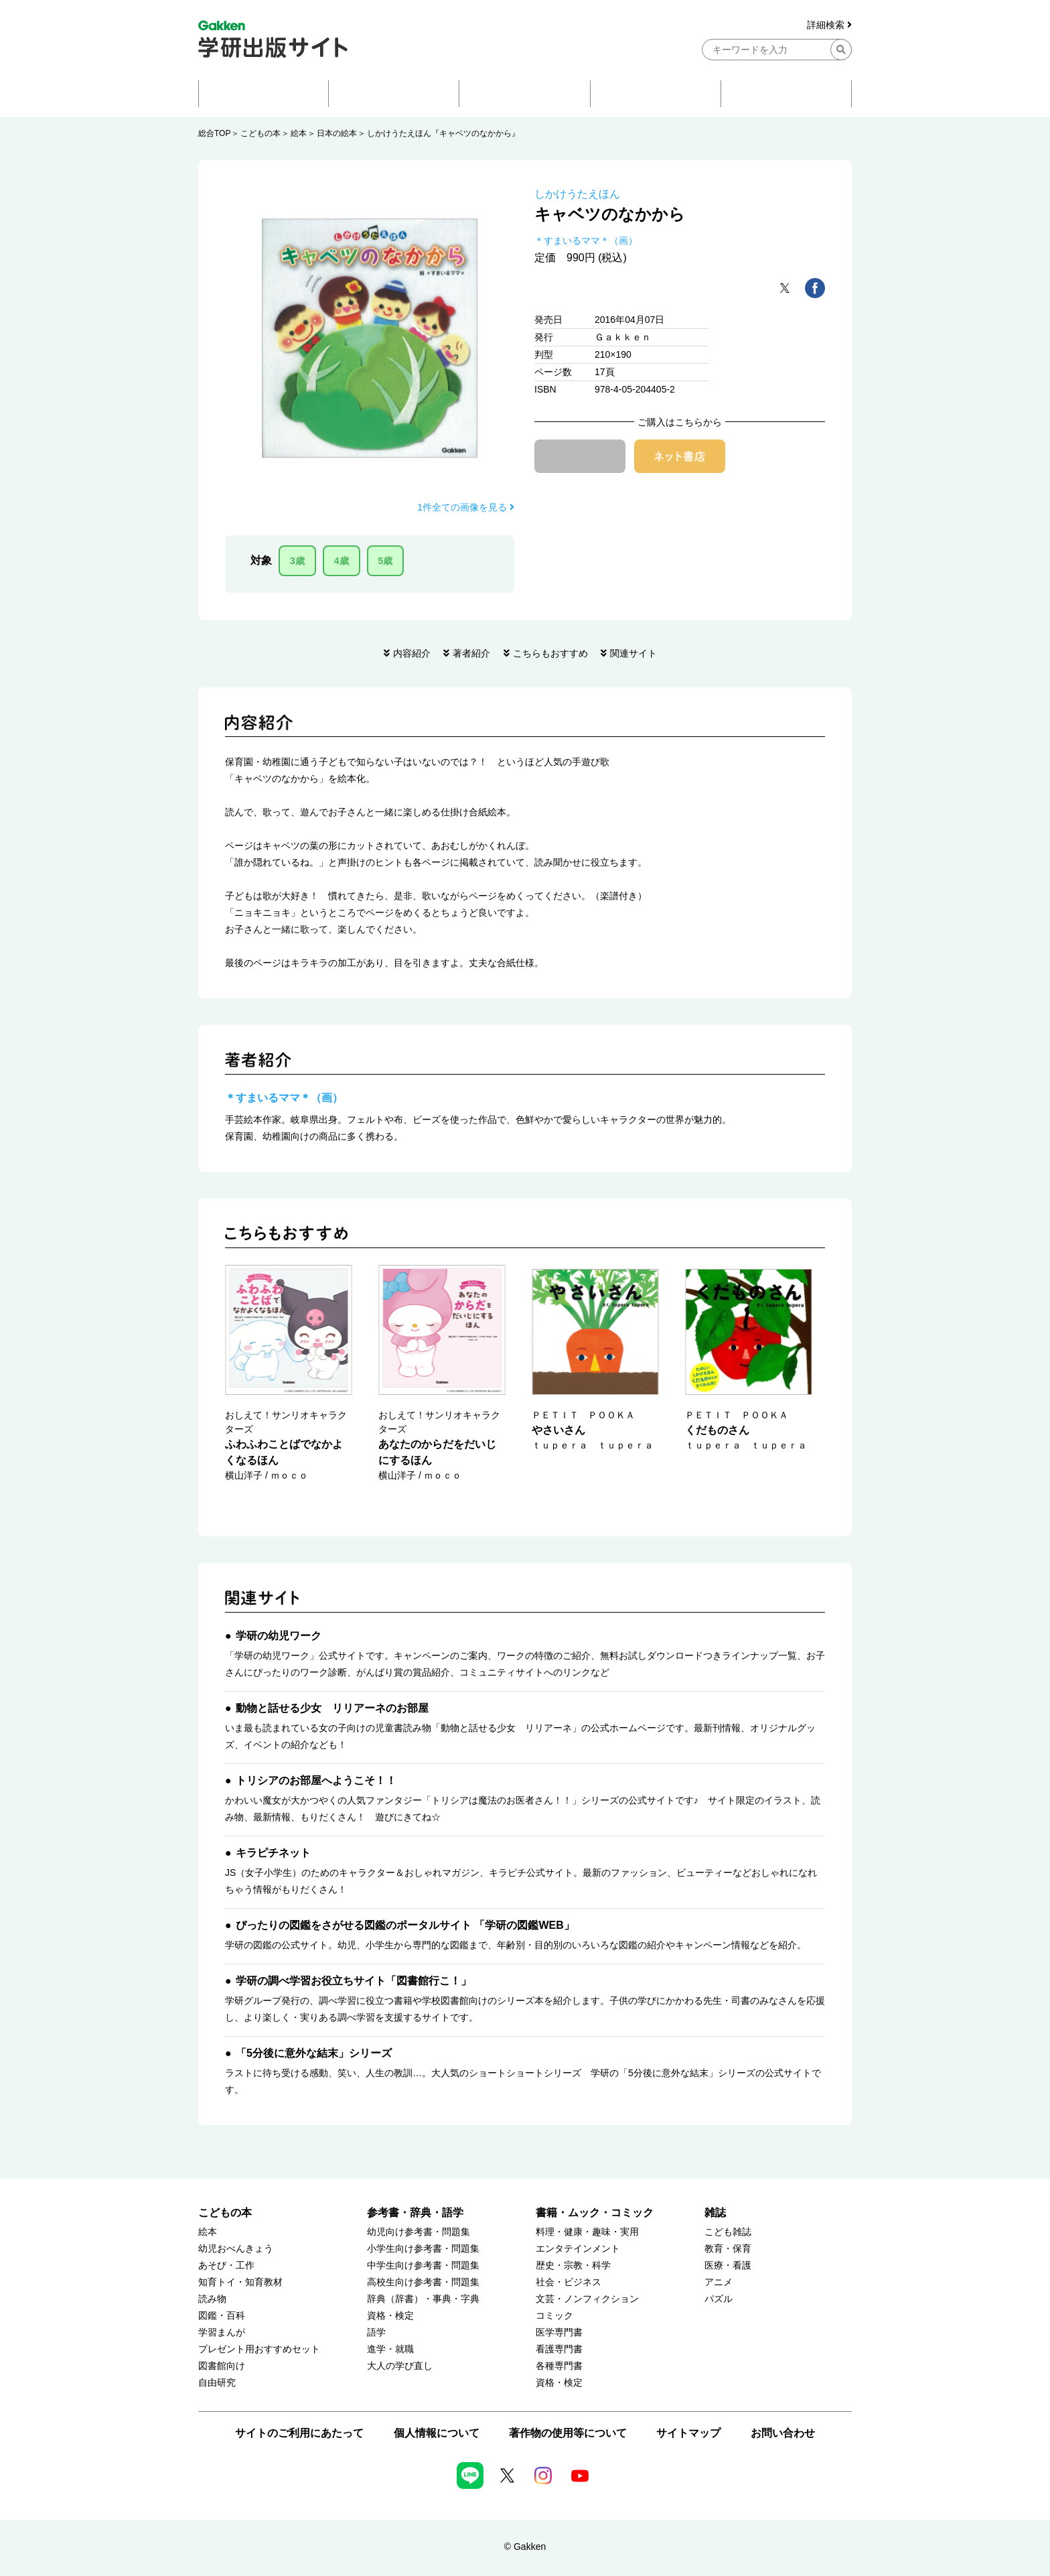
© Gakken (525, 2546)
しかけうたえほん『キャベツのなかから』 (443, 133)
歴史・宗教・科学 (573, 2265)
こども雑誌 (727, 2232)
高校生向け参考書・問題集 (423, 2282)
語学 (376, 2332)
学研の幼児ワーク (278, 1635)
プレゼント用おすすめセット (259, 2349)
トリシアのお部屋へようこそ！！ (316, 1780)
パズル (718, 2299)
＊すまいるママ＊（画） (586, 240)
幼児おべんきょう (235, 2249)
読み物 (212, 2299)
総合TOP (214, 133)
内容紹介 (412, 653)
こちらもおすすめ (550, 653)
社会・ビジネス (568, 2282)
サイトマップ (688, 2433)
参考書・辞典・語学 (415, 2212)
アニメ (718, 2282)
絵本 (299, 133)
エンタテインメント (578, 2249)
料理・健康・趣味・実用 (587, 2232)
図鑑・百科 (221, 2316)
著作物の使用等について (568, 2433)
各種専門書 (559, 2366)
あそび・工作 (226, 2265)
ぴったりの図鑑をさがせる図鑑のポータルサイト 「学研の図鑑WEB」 (405, 1925)
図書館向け (221, 2366)
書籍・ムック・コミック (595, 2212)
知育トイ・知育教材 (240, 2282)
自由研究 (217, 2383)
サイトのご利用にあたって (299, 2433)
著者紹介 (471, 653)
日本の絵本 (337, 133)
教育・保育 (727, 2249)
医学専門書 (559, 2332)
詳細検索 (829, 25)
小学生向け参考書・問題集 (423, 2249)
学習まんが (221, 2332)
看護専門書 (559, 2349)
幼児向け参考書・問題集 (418, 2232)
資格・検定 (390, 2316)
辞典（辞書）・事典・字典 (423, 2299)
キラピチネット (273, 1852)
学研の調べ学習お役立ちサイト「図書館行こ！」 (353, 1980)
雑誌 (715, 2212)
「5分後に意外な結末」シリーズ (314, 2053)
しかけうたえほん (577, 194)
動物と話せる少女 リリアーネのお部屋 (332, 1708)
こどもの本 (260, 133)
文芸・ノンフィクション (587, 2299)
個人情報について (436, 2433)
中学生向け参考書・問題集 (423, 2265)
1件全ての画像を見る (465, 507)
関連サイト (633, 653)
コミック (554, 2316)
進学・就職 (390, 2349)
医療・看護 (727, 2265)
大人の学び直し (400, 2366)
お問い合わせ (783, 2433)
